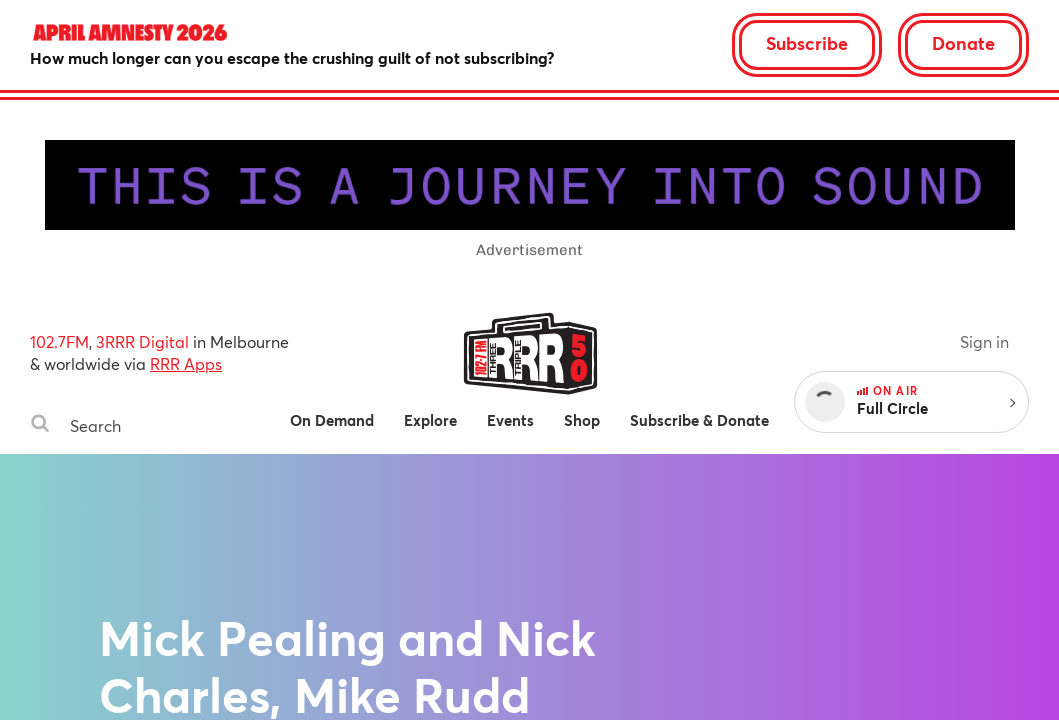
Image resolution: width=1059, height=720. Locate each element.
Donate (963, 43)
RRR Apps (186, 363)
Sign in (984, 341)
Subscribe (807, 43)
